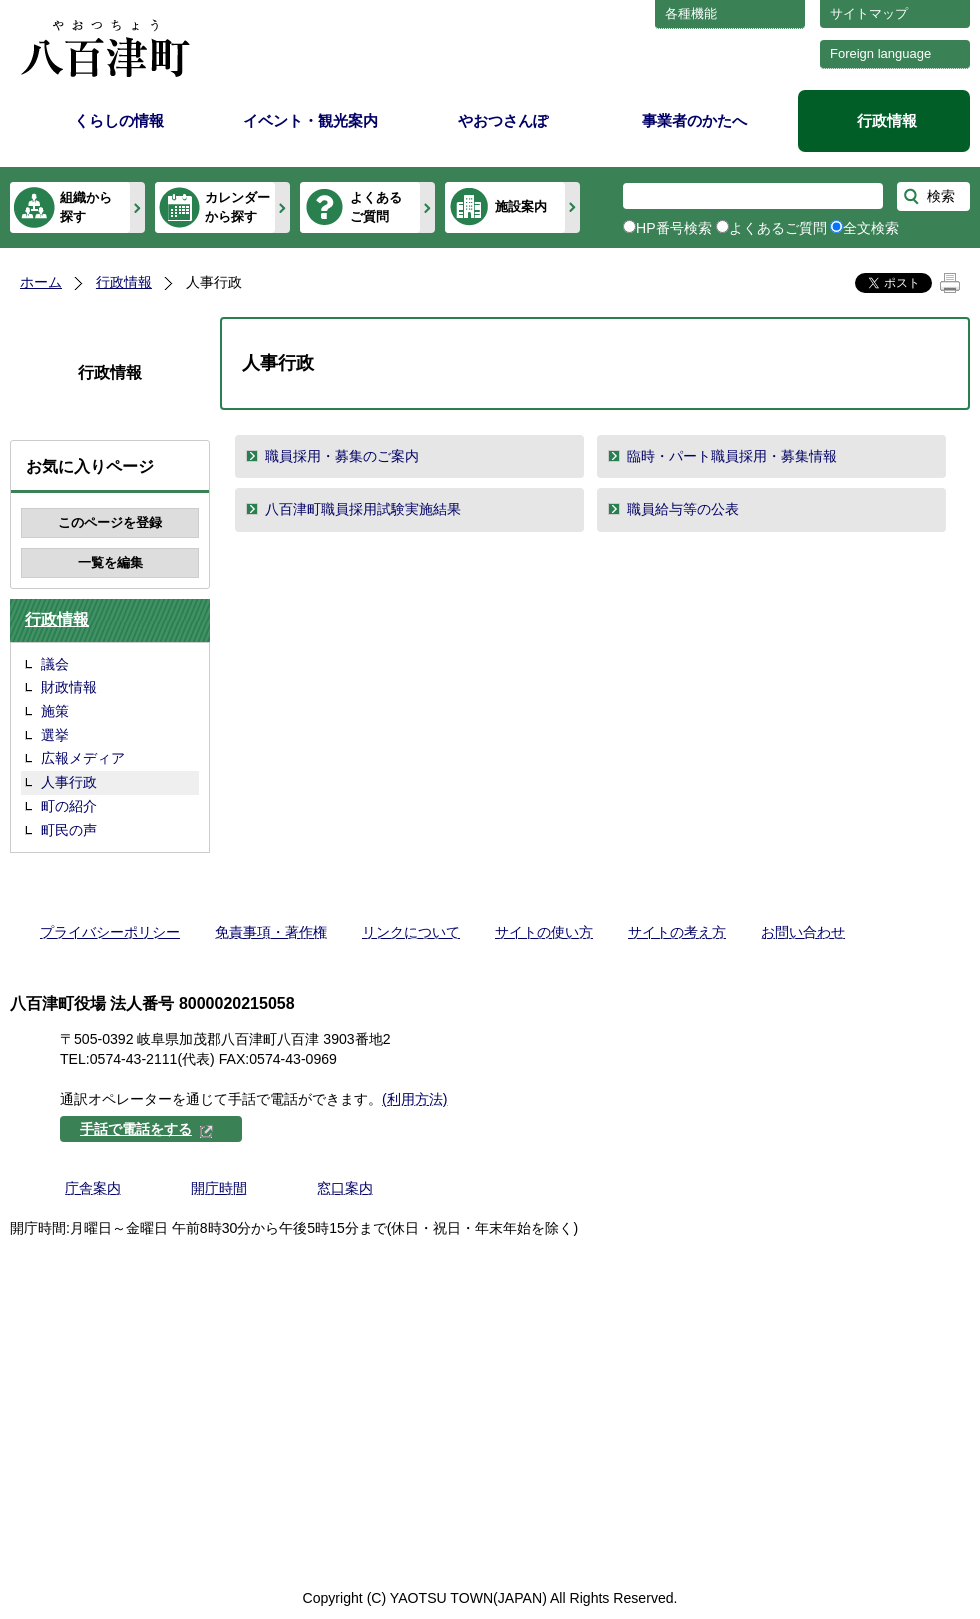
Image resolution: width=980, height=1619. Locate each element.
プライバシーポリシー (110, 932)
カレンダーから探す (237, 206)
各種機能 (691, 13)
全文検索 (871, 228)
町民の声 (69, 830)
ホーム (41, 282)
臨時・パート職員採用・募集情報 (732, 456)
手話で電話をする (147, 1129)
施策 (55, 711)
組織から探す (86, 206)
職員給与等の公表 (683, 509)
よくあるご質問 (376, 206)
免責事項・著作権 (271, 932)
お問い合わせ (803, 932)
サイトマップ (869, 13)
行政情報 (887, 120)
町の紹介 (69, 806)
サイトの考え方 (677, 932)
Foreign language (880, 53)
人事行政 (69, 782)
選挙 (55, 735)
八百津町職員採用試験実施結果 (363, 509)
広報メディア (83, 758)
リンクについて (411, 932)
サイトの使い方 (544, 932)
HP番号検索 (674, 228)
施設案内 (521, 206)
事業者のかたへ (694, 120)
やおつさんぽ (503, 120)
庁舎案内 (93, 1188)
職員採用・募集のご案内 (342, 456)
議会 (55, 664)
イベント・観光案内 (310, 120)
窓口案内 (345, 1188)
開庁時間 (219, 1188)
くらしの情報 (119, 120)
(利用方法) (414, 1099)
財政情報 (69, 687)
